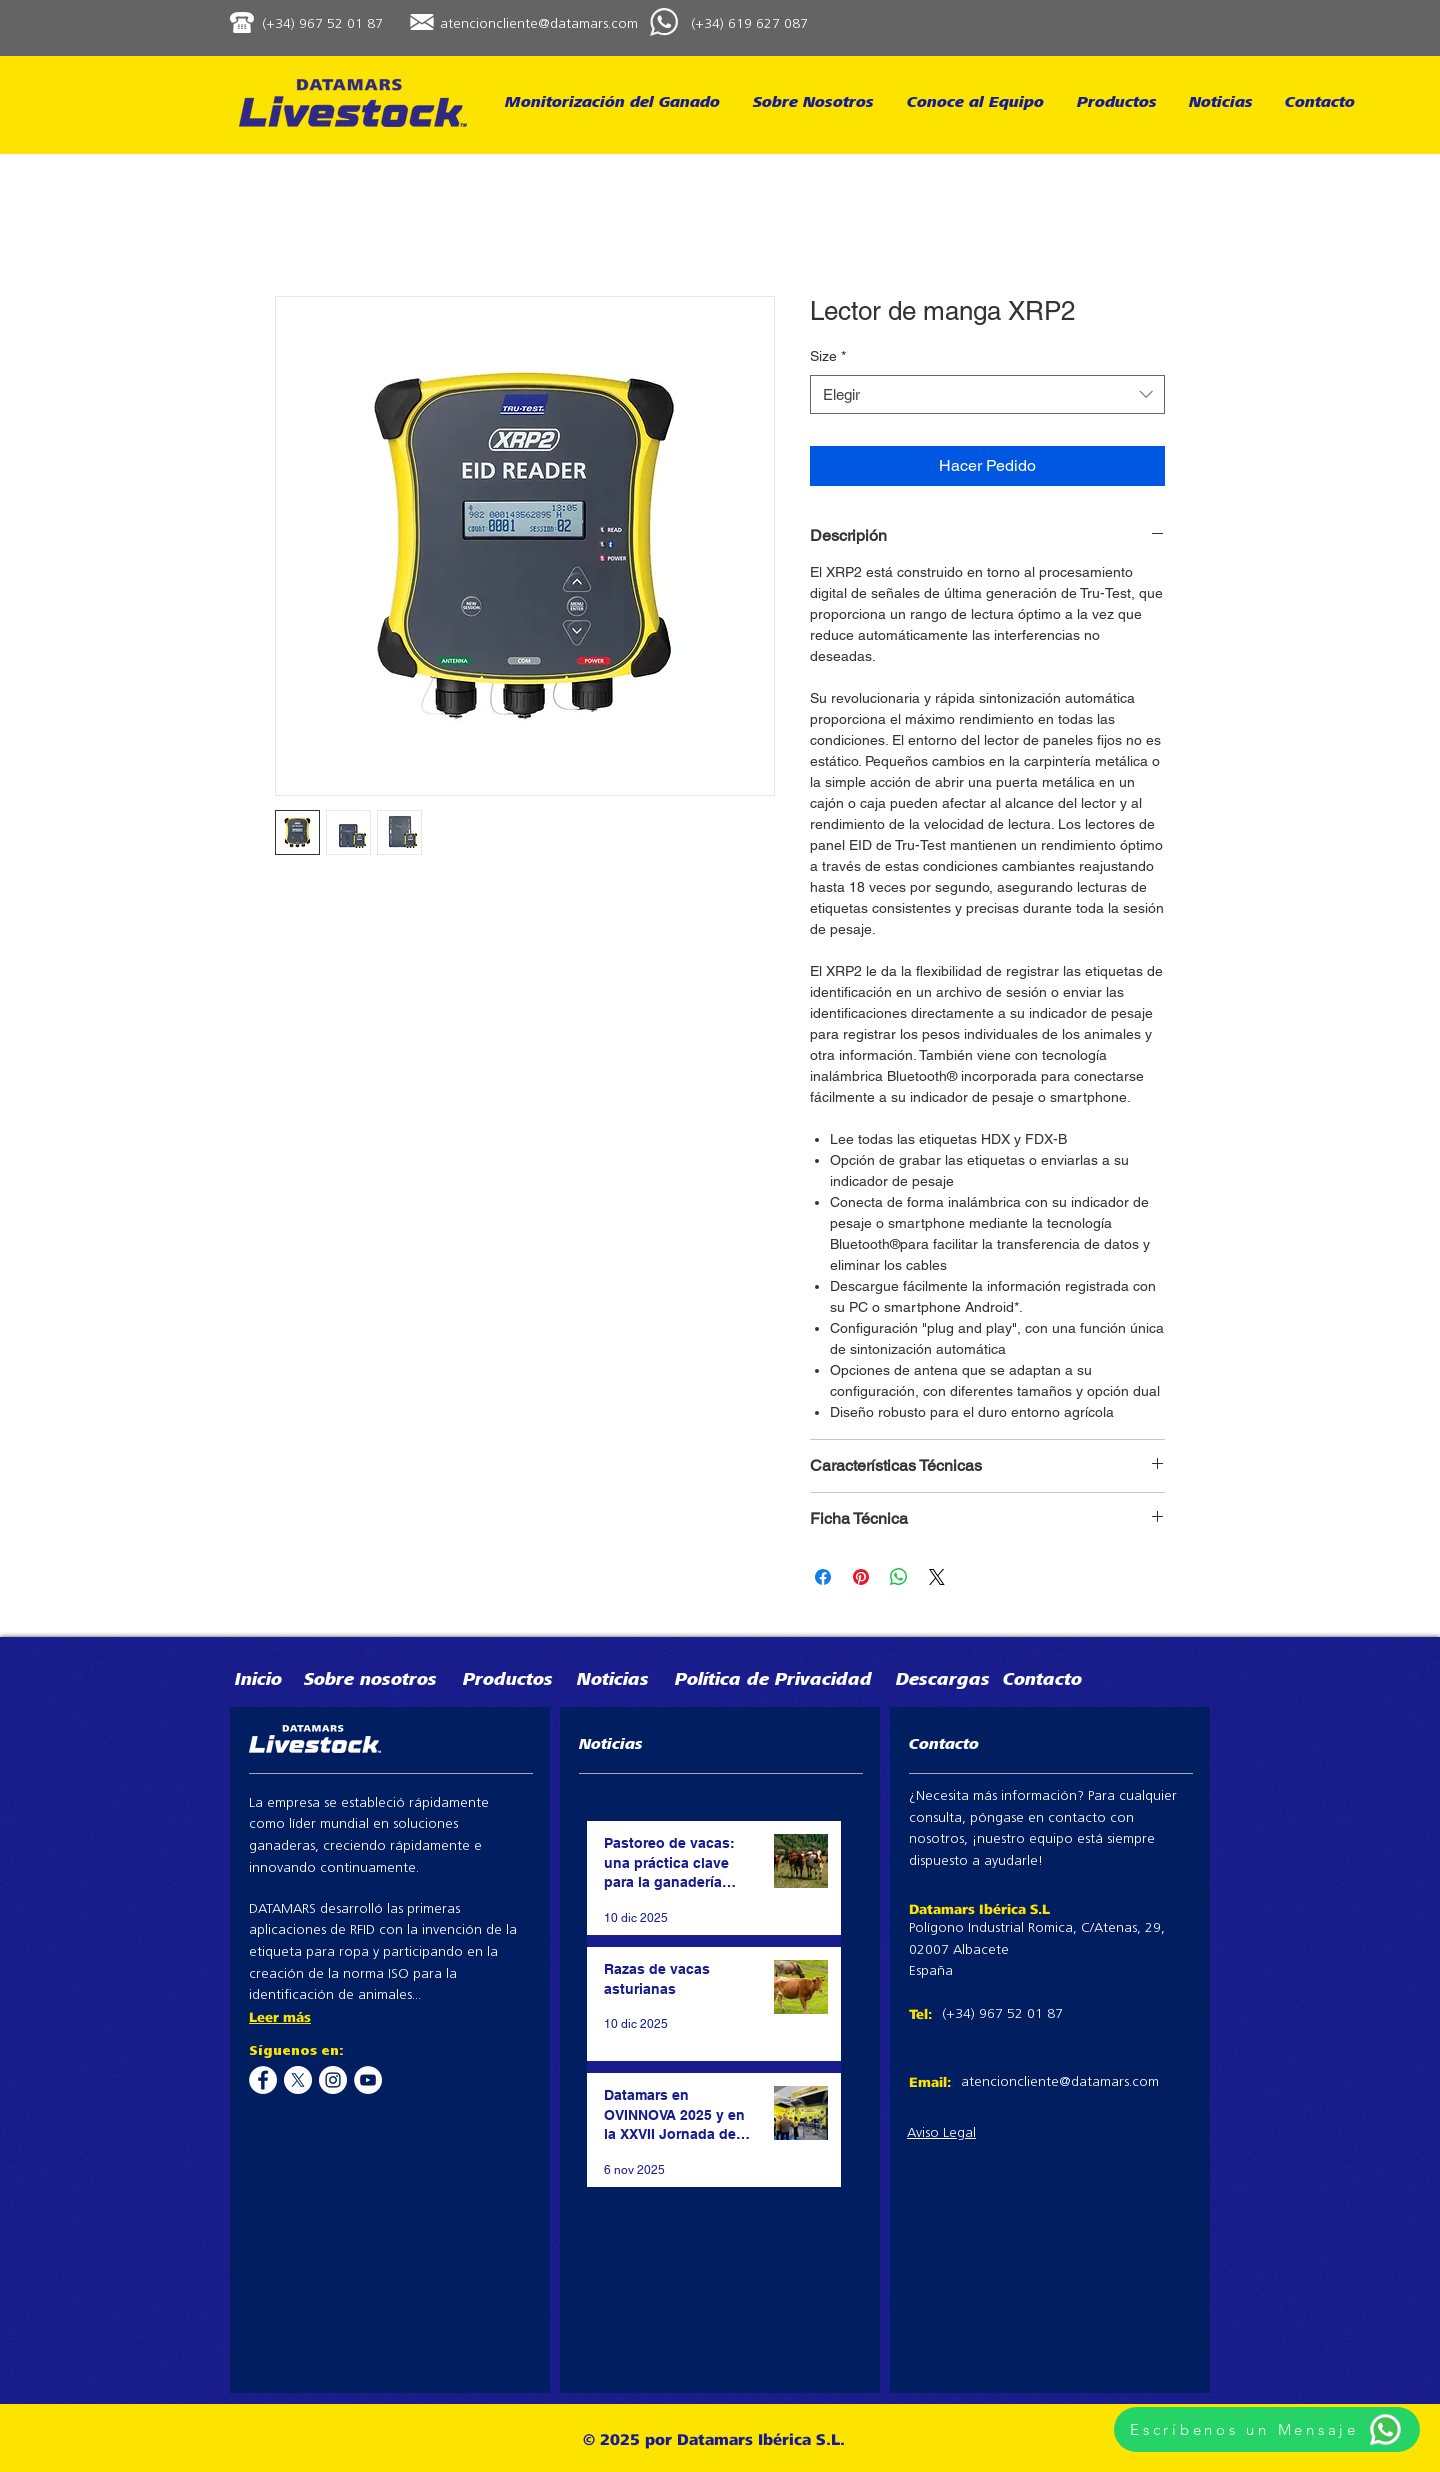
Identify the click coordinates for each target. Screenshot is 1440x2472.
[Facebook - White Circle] (263, 2080)
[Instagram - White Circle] (333, 2080)
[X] (298, 2080)
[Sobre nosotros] (404, 1681)
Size (828, 356)
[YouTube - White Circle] (368, 2080)
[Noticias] (627, 1681)
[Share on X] (937, 1577)
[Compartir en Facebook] (823, 1577)
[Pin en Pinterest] (861, 1577)
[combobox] (987, 394)
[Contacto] (1071, 1681)
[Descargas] (964, 1681)
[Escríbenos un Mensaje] (1267, 2429)
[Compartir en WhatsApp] (899, 1577)
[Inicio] (273, 1681)
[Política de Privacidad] (777, 1681)
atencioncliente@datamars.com (539, 24)
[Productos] (520, 1681)
